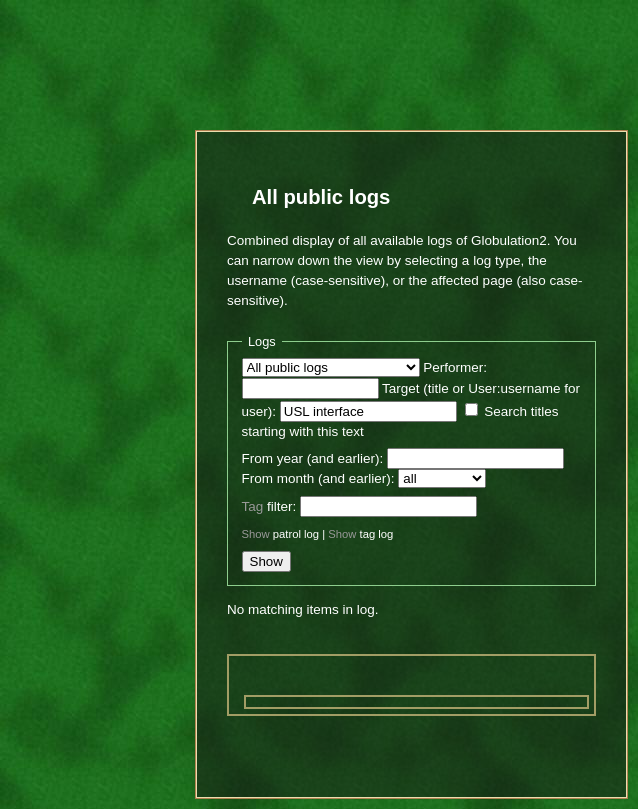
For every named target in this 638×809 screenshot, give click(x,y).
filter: (269, 506)
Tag (253, 506)
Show (256, 534)
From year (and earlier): (313, 458)
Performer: (455, 367)
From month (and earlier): (318, 478)
